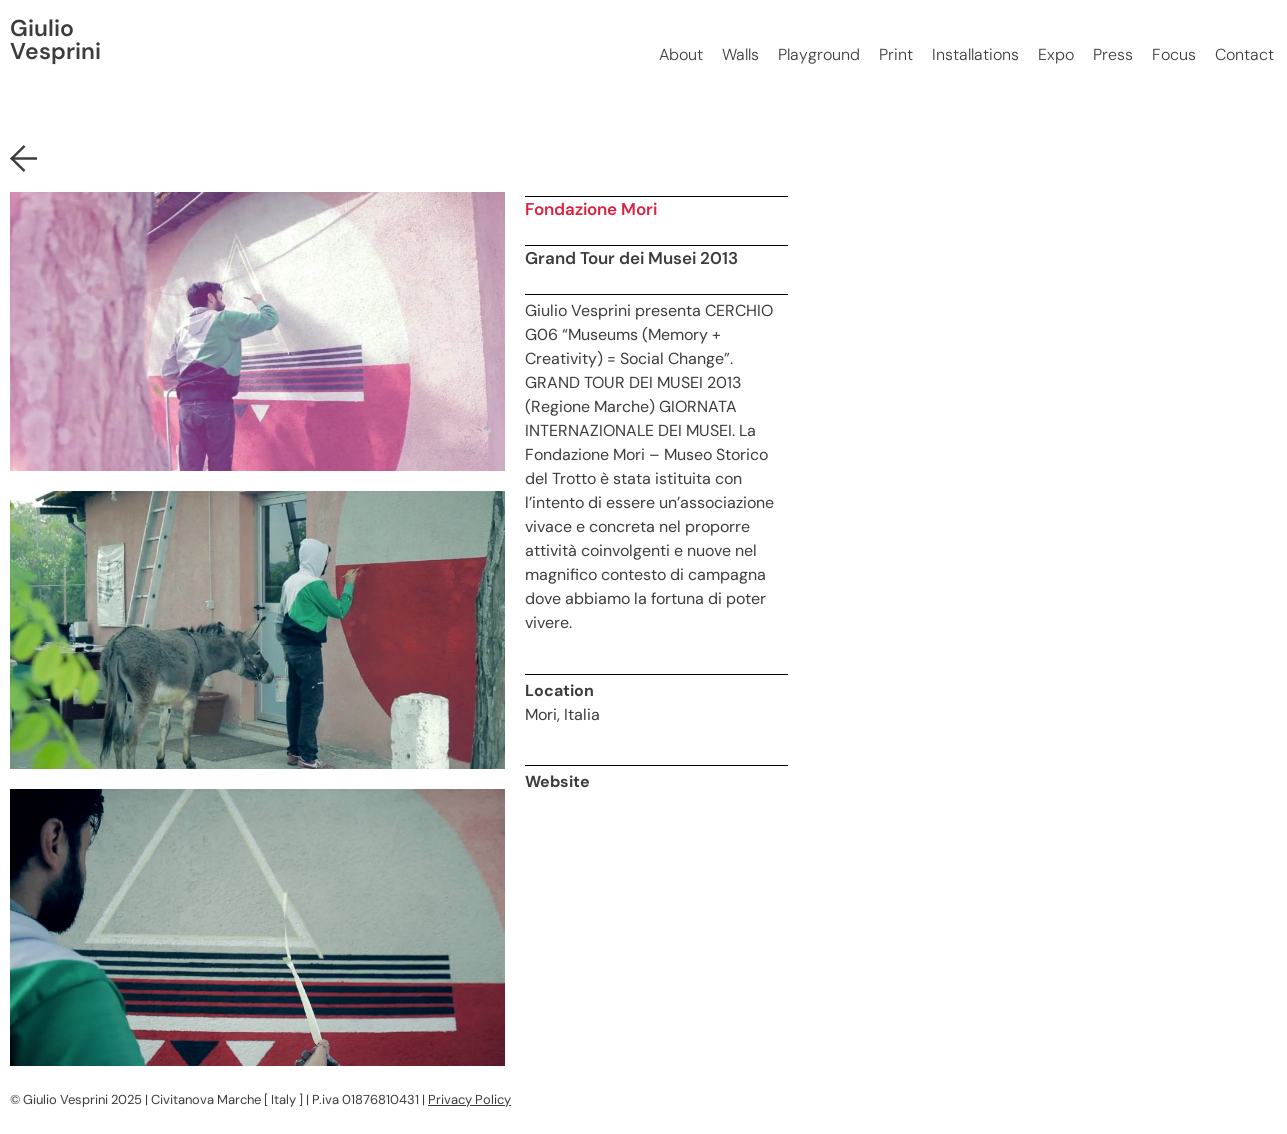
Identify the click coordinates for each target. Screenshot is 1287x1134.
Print (896, 55)
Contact (1244, 55)
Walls (740, 55)
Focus (1174, 55)
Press (1113, 55)
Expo (1056, 55)
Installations (975, 55)
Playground (819, 55)
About (681, 55)
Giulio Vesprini (55, 39)
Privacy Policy (469, 1099)
